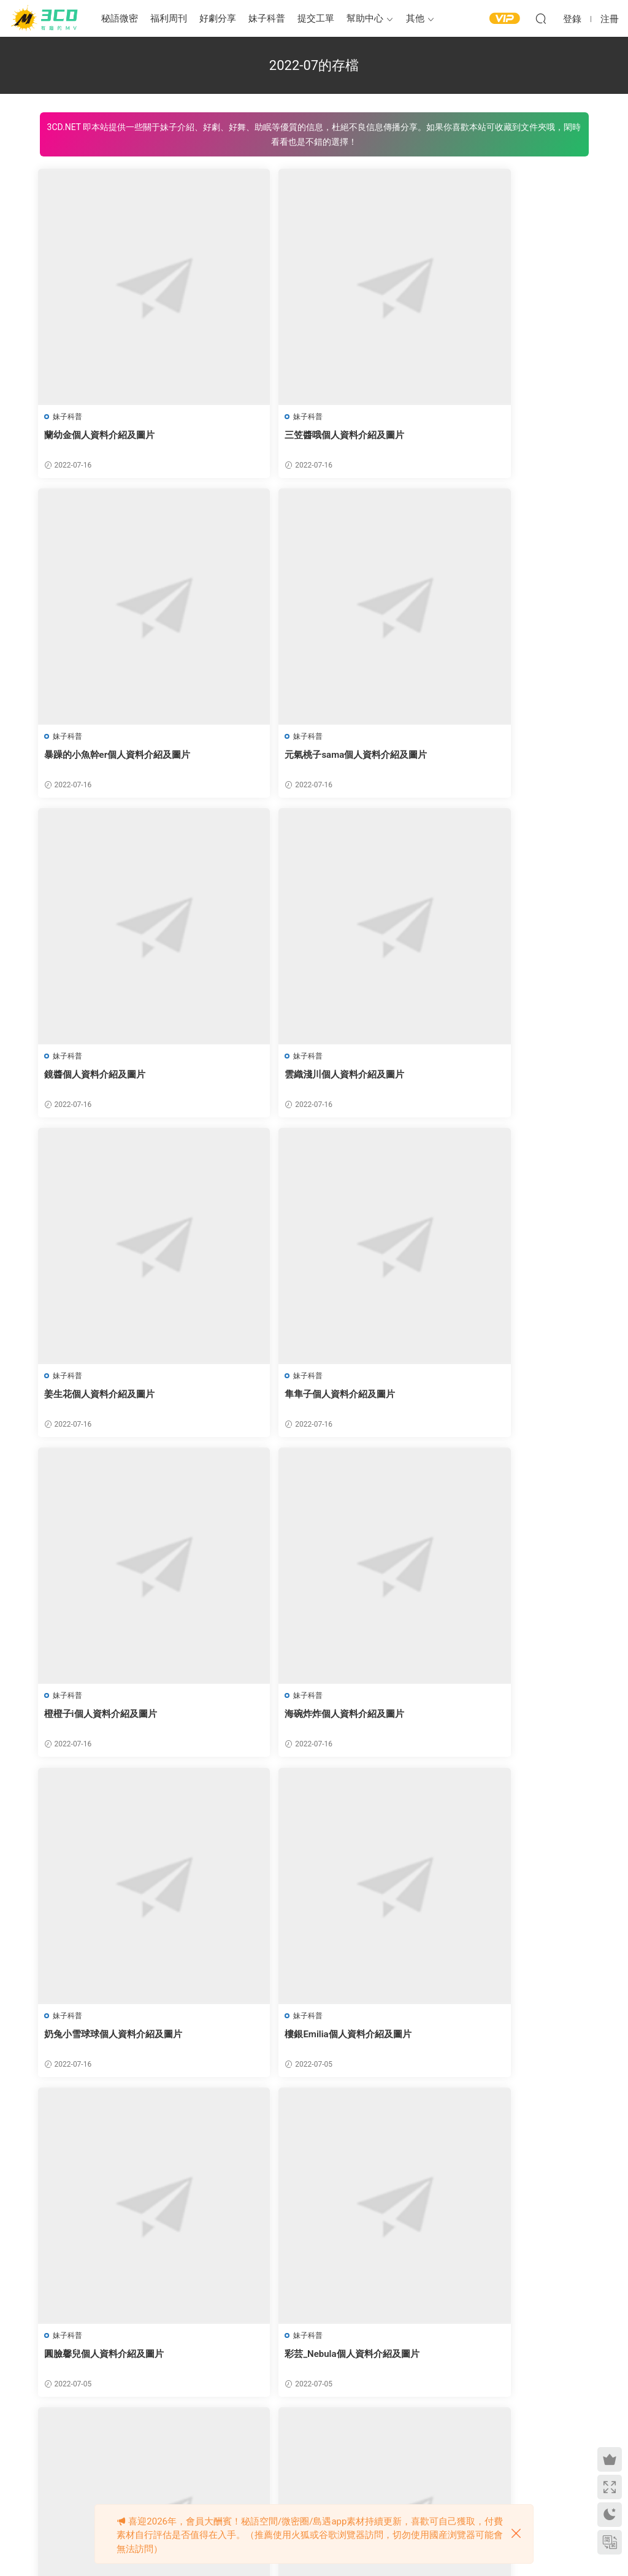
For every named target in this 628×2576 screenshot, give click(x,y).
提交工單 (315, 18)
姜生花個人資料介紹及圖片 (101, 1078)
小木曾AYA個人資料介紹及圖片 (483, 2042)
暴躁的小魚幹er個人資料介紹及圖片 (493, 435)
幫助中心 (365, 18)
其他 (415, 18)
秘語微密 (119, 18)
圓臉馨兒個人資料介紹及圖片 (106, 1721)
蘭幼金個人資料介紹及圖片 (101, 435)
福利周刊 (168, 18)
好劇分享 (217, 18)
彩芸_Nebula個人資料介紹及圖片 (300, 1721)
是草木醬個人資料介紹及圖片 (293, 2042)
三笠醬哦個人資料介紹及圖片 (293, 435)
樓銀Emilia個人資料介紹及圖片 (483, 1399)
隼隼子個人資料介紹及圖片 (288, 1078)
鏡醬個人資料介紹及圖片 (283, 756)
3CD (46, 18)
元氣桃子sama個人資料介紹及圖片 (117, 756)
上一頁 (262, 2440)
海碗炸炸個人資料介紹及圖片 (106, 1399)
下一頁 (365, 2440)
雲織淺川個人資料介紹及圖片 (480, 756)
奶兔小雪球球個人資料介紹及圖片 (302, 1399)
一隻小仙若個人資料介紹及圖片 (297, 2364)
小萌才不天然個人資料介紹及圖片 (115, 2364)
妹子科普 (266, 18)
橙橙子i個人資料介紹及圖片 (476, 1078)
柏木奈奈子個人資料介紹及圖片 (110, 2042)
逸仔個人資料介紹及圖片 (470, 1721)
